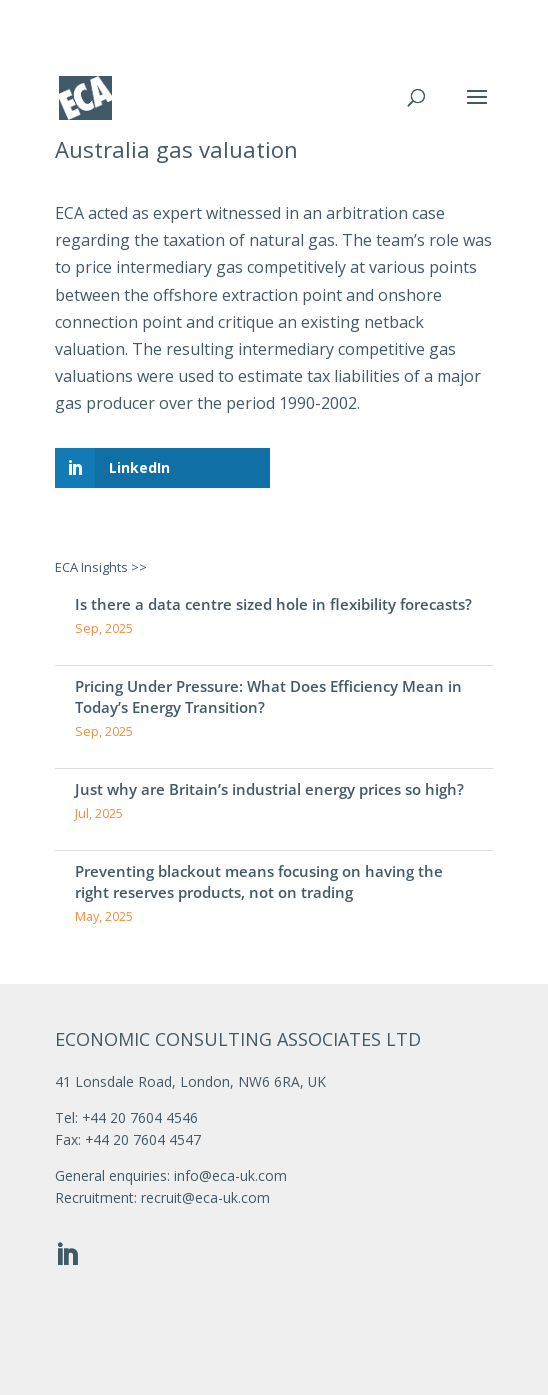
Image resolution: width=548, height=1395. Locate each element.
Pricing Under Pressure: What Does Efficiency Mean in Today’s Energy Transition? (268, 696)
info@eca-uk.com (230, 1175)
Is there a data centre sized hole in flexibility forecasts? (273, 604)
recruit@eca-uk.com (205, 1197)
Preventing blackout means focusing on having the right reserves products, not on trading (259, 881)
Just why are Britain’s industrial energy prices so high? (269, 789)
